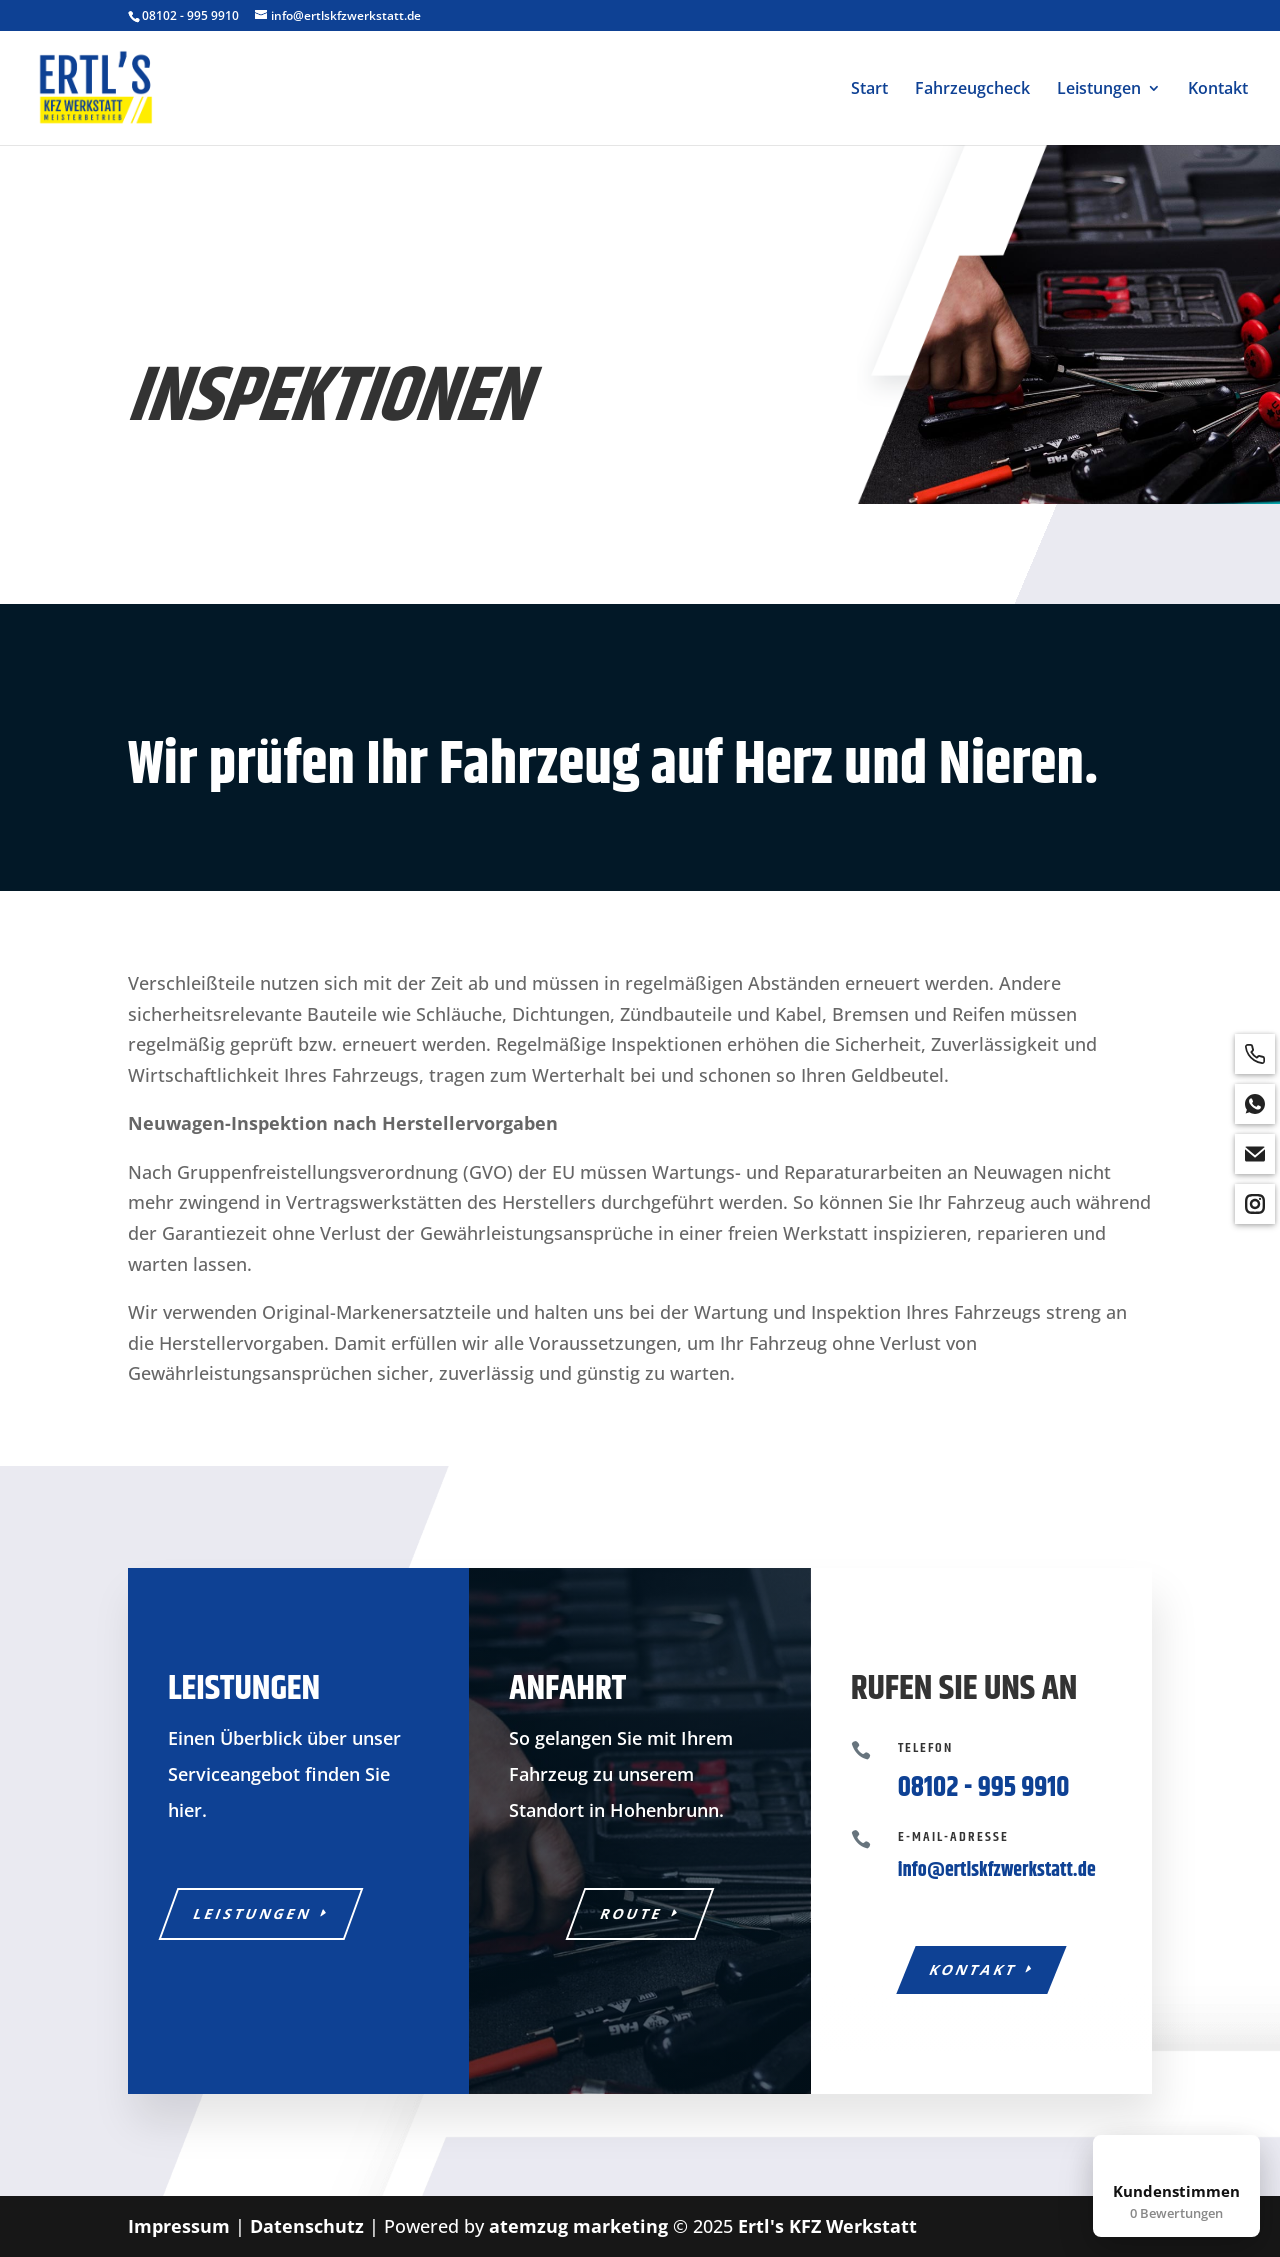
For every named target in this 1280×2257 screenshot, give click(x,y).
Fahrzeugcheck (972, 90)
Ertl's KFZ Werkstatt (827, 2226)
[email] (1255, 1154)
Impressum (179, 2226)
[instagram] (1255, 1204)
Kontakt (1218, 90)
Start (869, 90)
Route (632, 1913)
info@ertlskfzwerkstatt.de (997, 1870)
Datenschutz (307, 2226)
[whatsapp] (1255, 1104)
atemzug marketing (578, 2226)
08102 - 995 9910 (190, 15)
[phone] (1255, 1054)
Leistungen (1099, 90)
